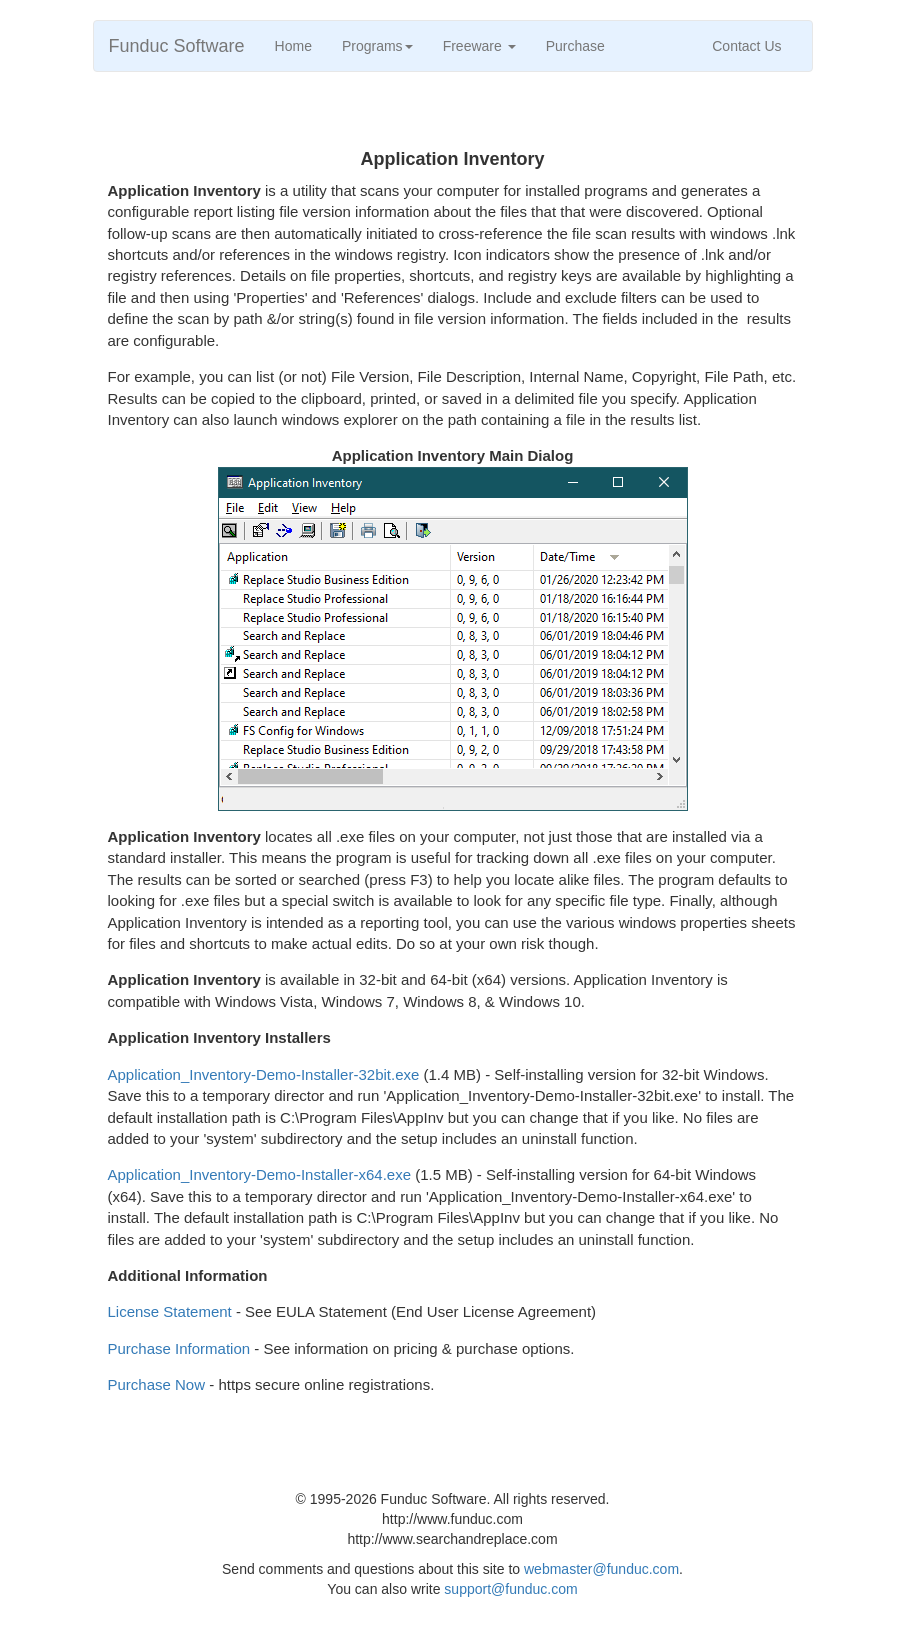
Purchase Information (179, 1348)
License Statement (170, 1311)
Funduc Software (177, 46)
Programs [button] (377, 46)
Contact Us (746, 46)
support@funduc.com (510, 1589)
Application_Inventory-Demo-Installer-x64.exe (259, 1174)
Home (293, 46)
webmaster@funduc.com (601, 1569)
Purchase (575, 46)
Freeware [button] (479, 46)
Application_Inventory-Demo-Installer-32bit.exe (264, 1074)
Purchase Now (157, 1384)
